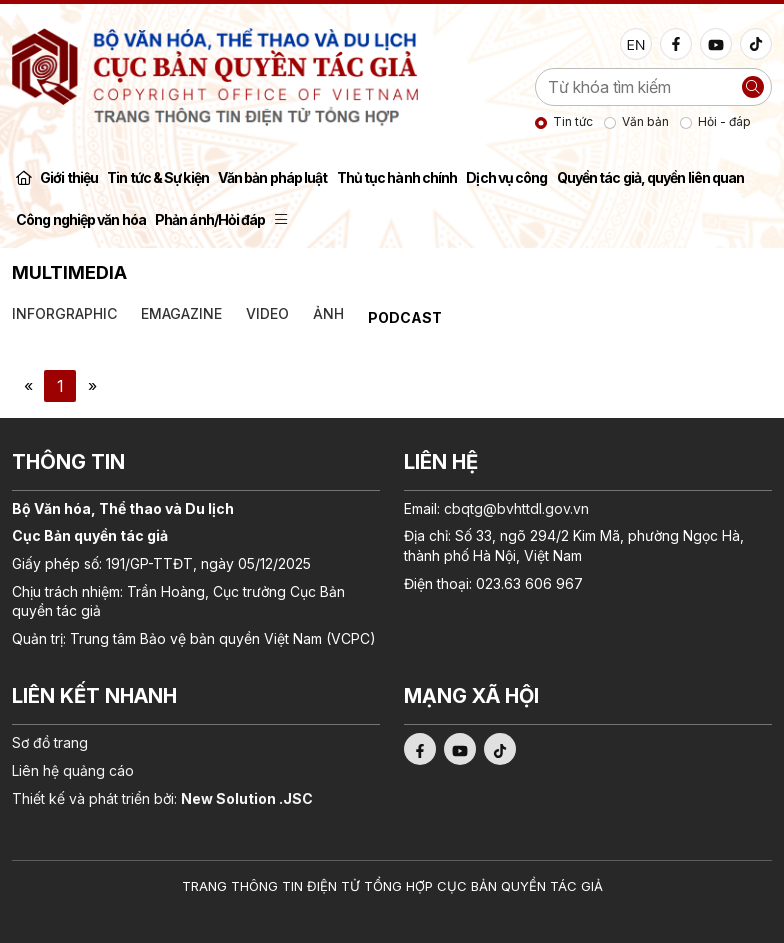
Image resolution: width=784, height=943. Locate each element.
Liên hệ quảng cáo (73, 770)
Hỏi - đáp (724, 121)
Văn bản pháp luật (273, 177)
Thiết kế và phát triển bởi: (162, 798)
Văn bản (645, 121)
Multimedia (69, 272)
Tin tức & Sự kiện (158, 177)
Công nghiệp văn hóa (81, 219)
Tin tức (573, 121)
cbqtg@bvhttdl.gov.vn (516, 508)
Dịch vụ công (506, 177)
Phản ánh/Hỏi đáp (210, 219)
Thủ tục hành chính (397, 177)
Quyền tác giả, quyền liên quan (651, 177)
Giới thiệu (69, 177)
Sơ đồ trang (50, 742)
